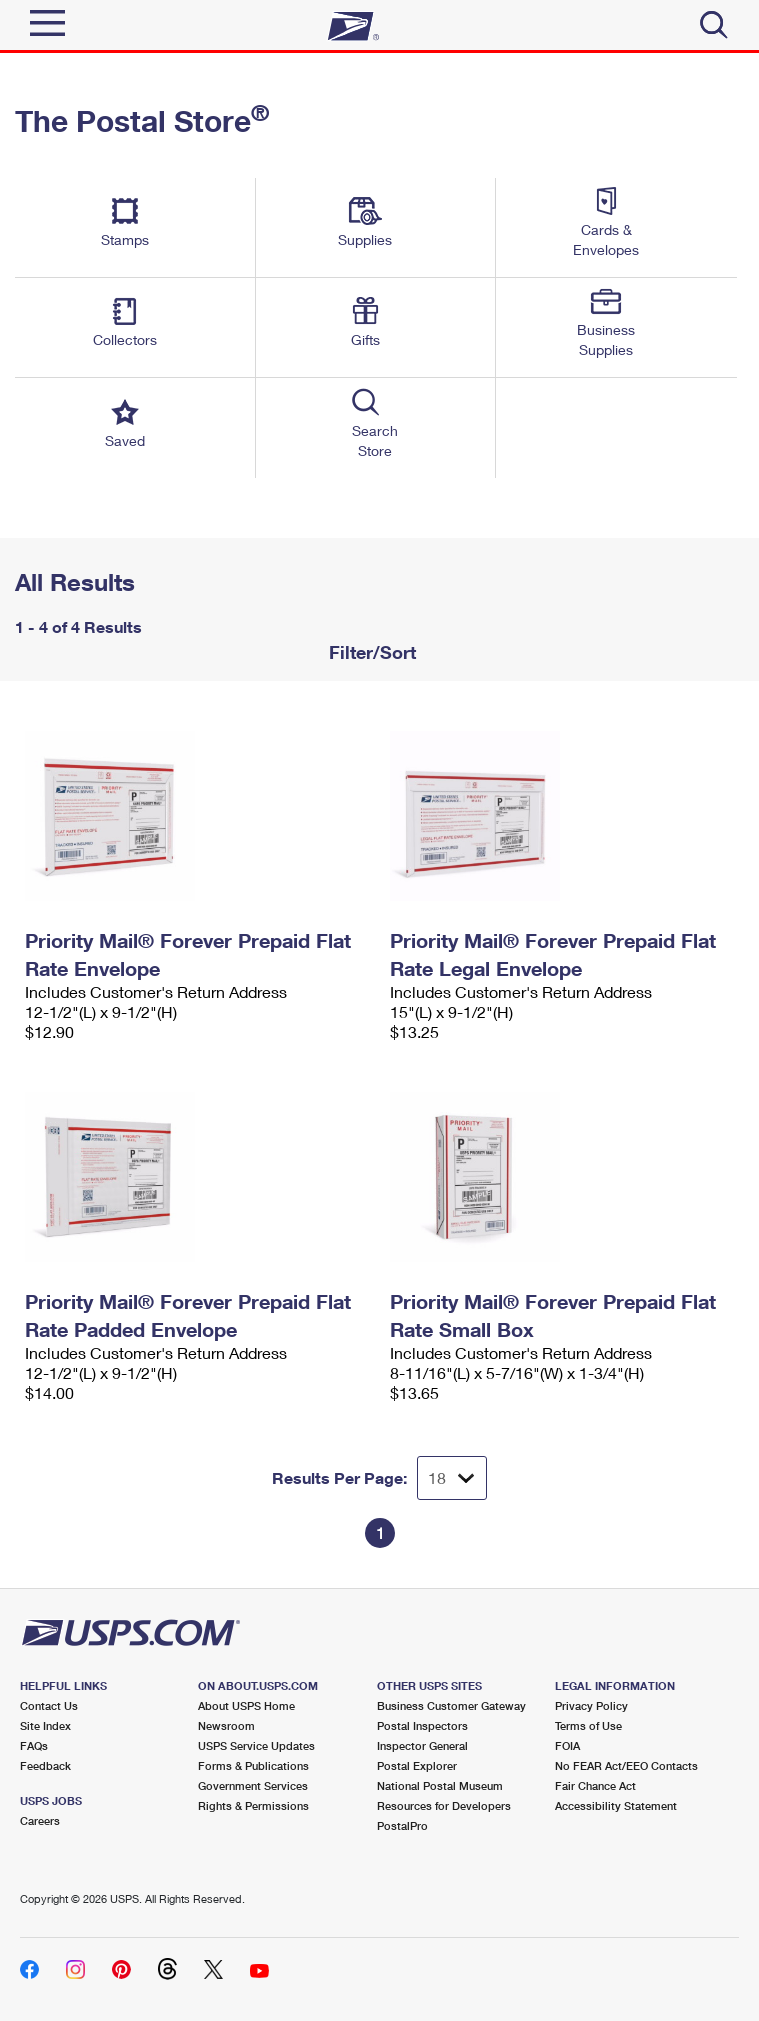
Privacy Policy (591, 1705)
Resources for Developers (444, 1805)
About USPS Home (246, 1705)
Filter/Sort (370, 652)
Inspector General (422, 1745)
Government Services (253, 1785)
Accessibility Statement (616, 1805)
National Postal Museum (440, 1785)
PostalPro (402, 1825)
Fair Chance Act (595, 1785)
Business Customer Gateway (451, 1705)
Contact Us (49, 1705)
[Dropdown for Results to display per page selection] (452, 1478)
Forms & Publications (253, 1765)
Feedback (45, 1765)
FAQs (34, 1745)
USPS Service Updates (256, 1745)
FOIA (567, 1745)
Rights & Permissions (253, 1805)
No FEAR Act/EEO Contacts (626, 1765)
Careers (40, 1820)
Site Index (45, 1725)
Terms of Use (588, 1725)
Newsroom (226, 1725)
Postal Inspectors (422, 1725)
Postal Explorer (417, 1765)
